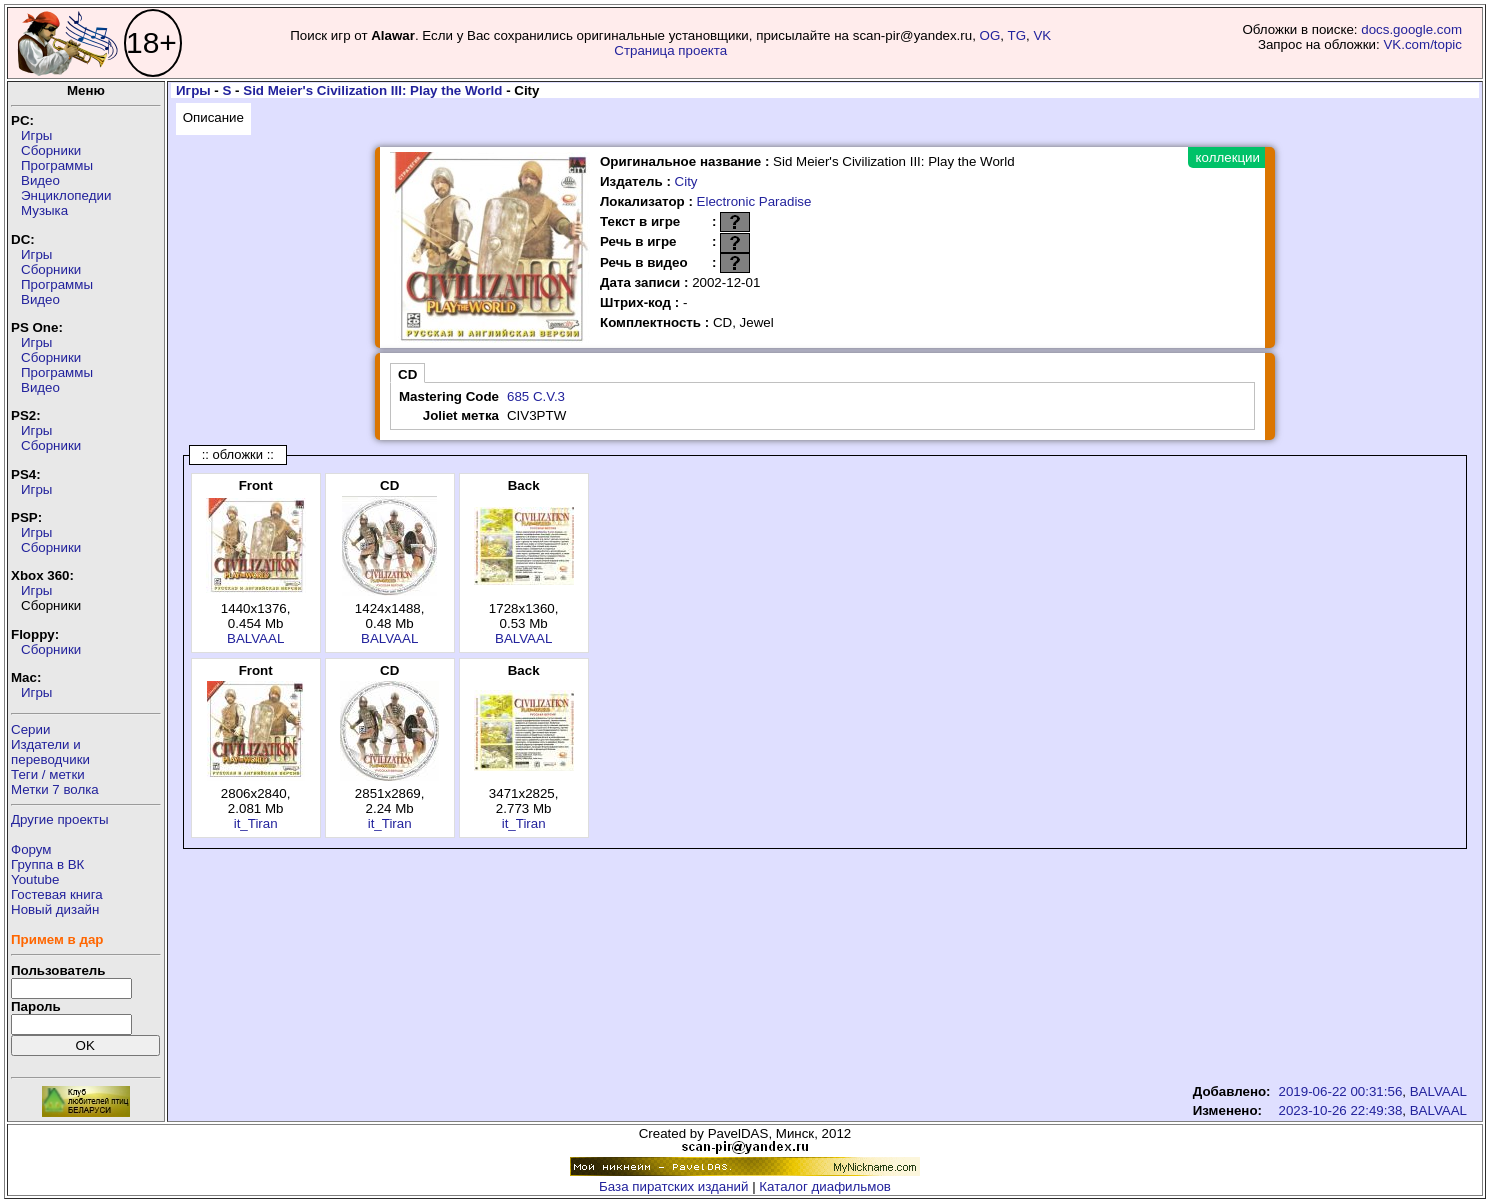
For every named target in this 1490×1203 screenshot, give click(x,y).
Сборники (51, 150)
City (686, 181)
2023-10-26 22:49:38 (1341, 1110)
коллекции (1228, 157)
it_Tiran (256, 823)
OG (990, 35)
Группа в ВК (47, 864)
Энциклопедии (66, 195)
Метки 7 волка (55, 789)
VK (1042, 35)
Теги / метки (48, 774)
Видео (40, 180)
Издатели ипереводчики (50, 752)
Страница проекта (670, 50)
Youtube (35, 879)
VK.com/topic (1422, 44)
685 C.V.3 (536, 396)
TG (1017, 35)
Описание (213, 117)
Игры (36, 135)
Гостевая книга (57, 894)
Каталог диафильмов (825, 1186)
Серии (30, 729)
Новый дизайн (55, 909)
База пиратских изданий (673, 1186)
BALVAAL (255, 638)
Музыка (44, 210)
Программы (57, 165)
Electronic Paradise (754, 201)
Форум (31, 849)
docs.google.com (1411, 29)
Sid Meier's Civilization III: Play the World (372, 90)
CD (407, 374)
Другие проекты (60, 819)
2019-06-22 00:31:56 (1341, 1091)
